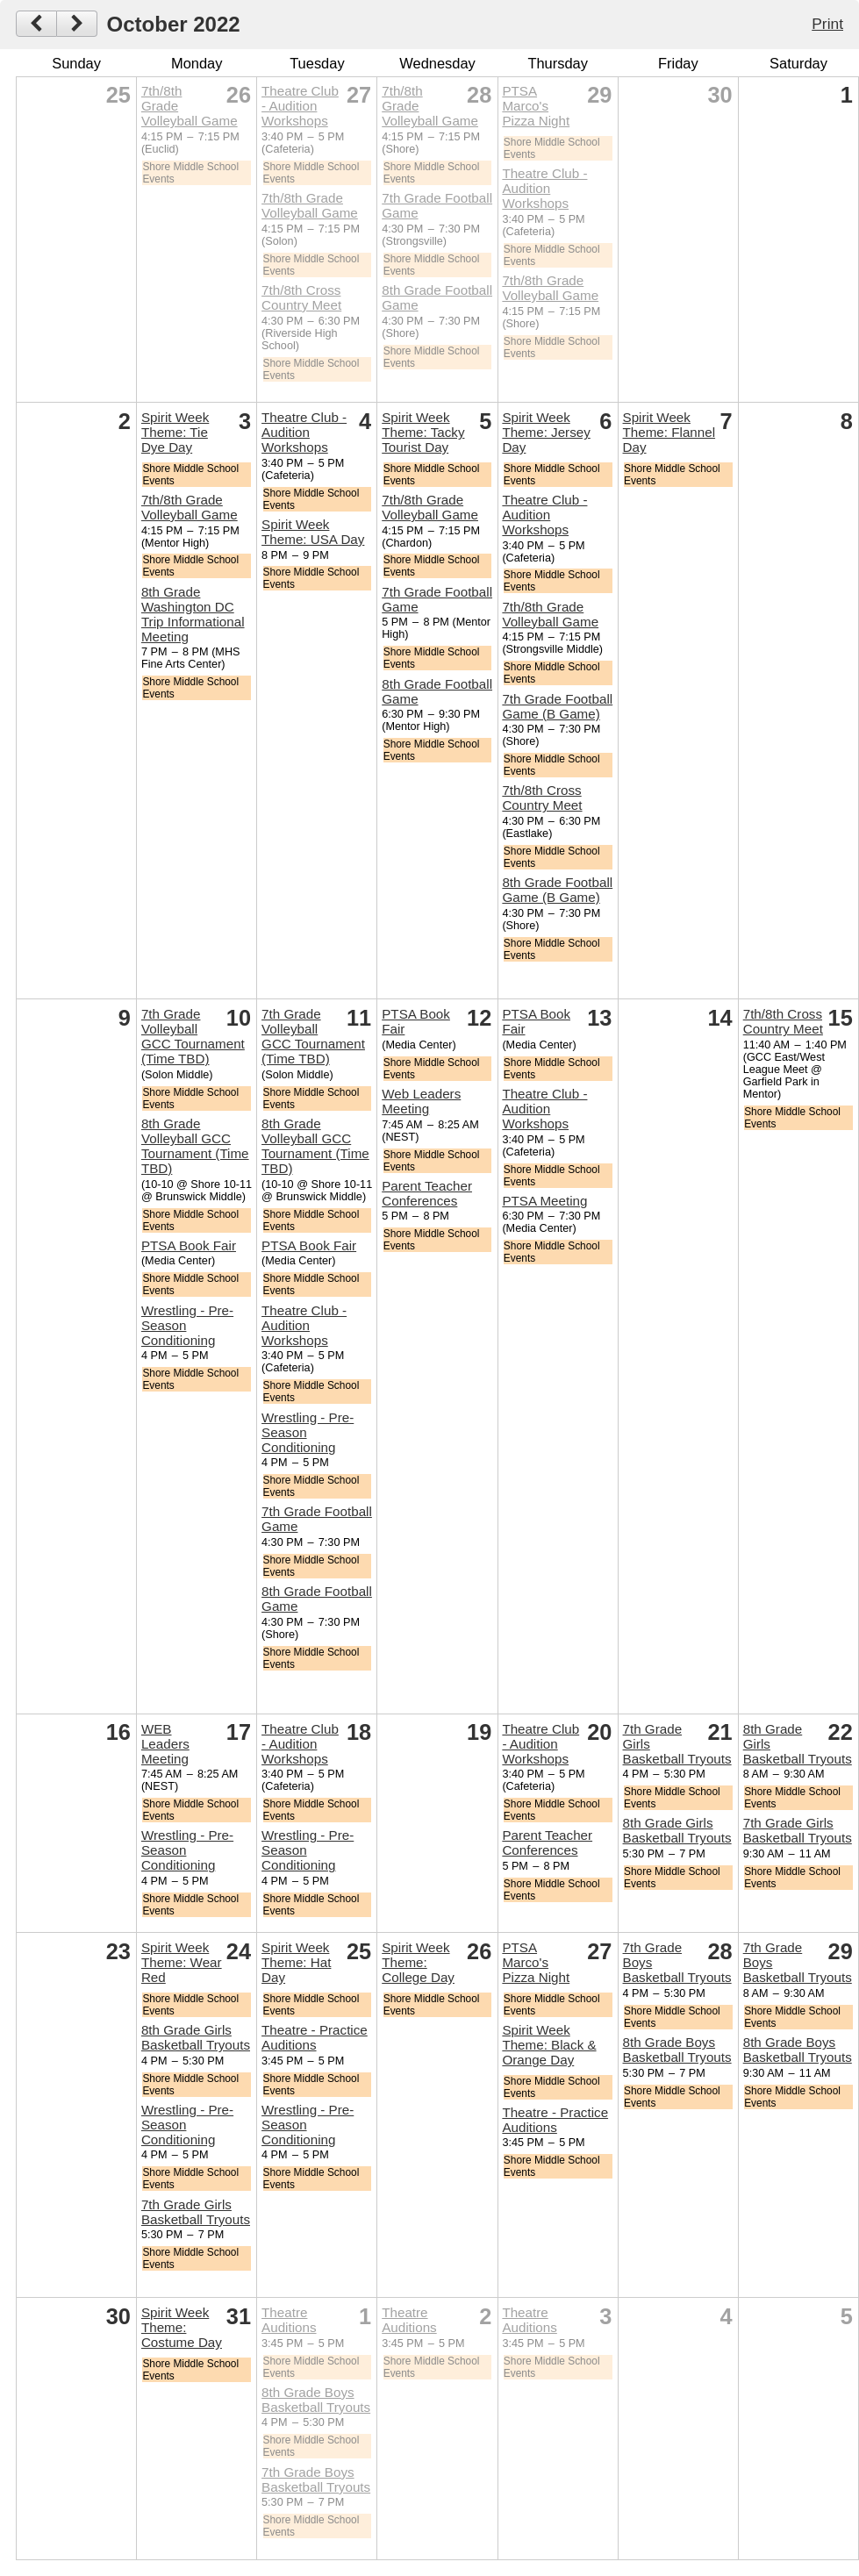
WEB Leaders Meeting (165, 1743)
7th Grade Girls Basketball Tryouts (797, 1830)
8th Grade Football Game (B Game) (557, 890)
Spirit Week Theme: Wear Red (181, 1962)
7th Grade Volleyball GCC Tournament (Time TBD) (193, 1036)
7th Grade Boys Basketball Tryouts (315, 2479)
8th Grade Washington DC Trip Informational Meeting (193, 614)
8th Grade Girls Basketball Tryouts (677, 1830)
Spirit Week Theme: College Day (418, 1962)
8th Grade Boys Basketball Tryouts (677, 2049)
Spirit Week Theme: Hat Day (296, 1962)
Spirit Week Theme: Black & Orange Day (549, 2044)
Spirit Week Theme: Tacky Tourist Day (423, 432)
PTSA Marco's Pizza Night (535, 105)
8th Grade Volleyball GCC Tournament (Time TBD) (195, 1146)
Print (827, 23)
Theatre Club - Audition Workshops (300, 105)
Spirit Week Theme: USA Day (312, 532)
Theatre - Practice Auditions (314, 2037)
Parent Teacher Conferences (427, 1193)
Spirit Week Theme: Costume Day (181, 2327)
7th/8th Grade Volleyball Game (309, 205)
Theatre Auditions (288, 2320)
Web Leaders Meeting (421, 1101)
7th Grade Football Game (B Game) (557, 706)
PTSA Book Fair (188, 1245)
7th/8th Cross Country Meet (301, 297)
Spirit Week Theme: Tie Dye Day (175, 432)
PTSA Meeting (544, 1200)
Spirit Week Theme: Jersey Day (546, 432)
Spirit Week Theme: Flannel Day (669, 432)
